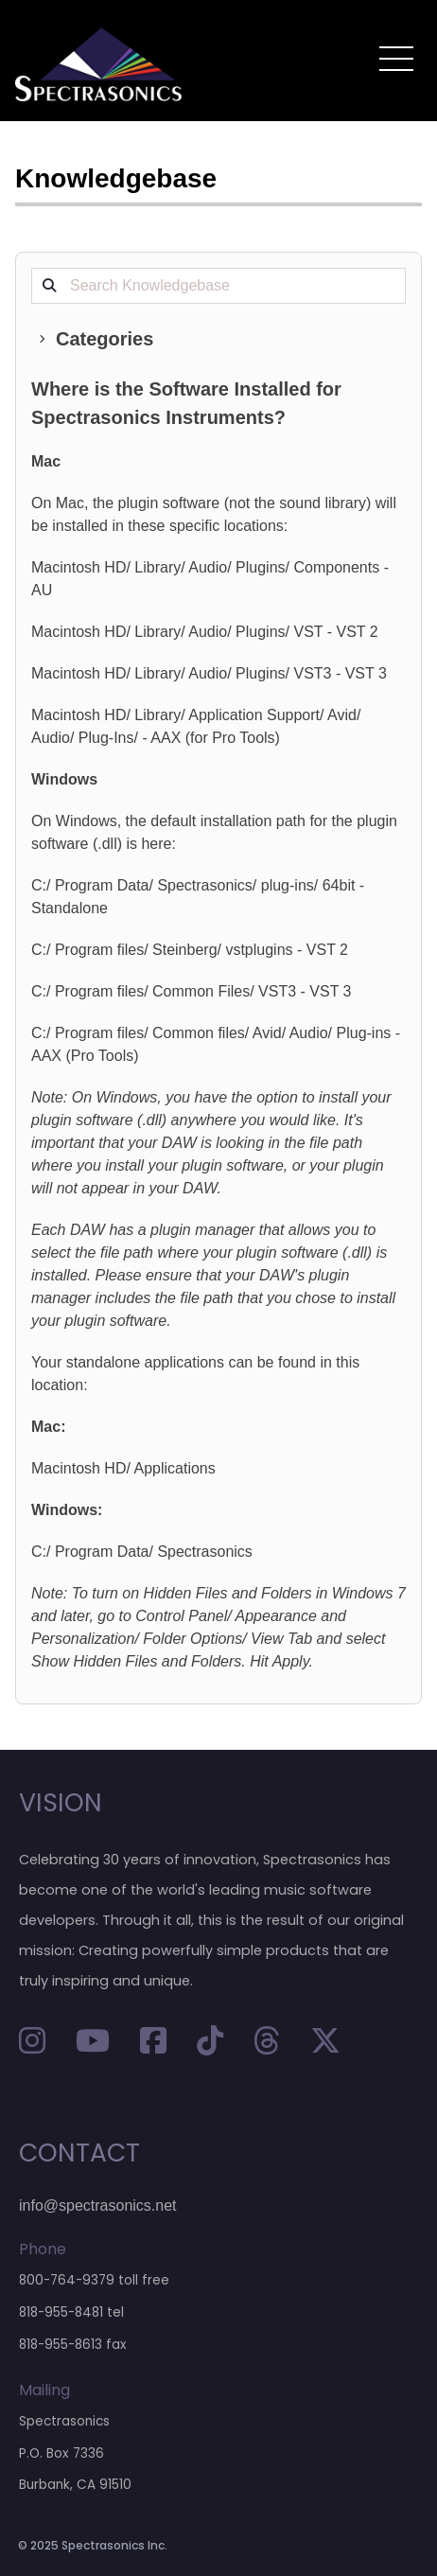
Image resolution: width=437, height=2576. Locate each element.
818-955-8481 (61, 2312)
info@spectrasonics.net (98, 2205)
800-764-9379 (66, 2280)
